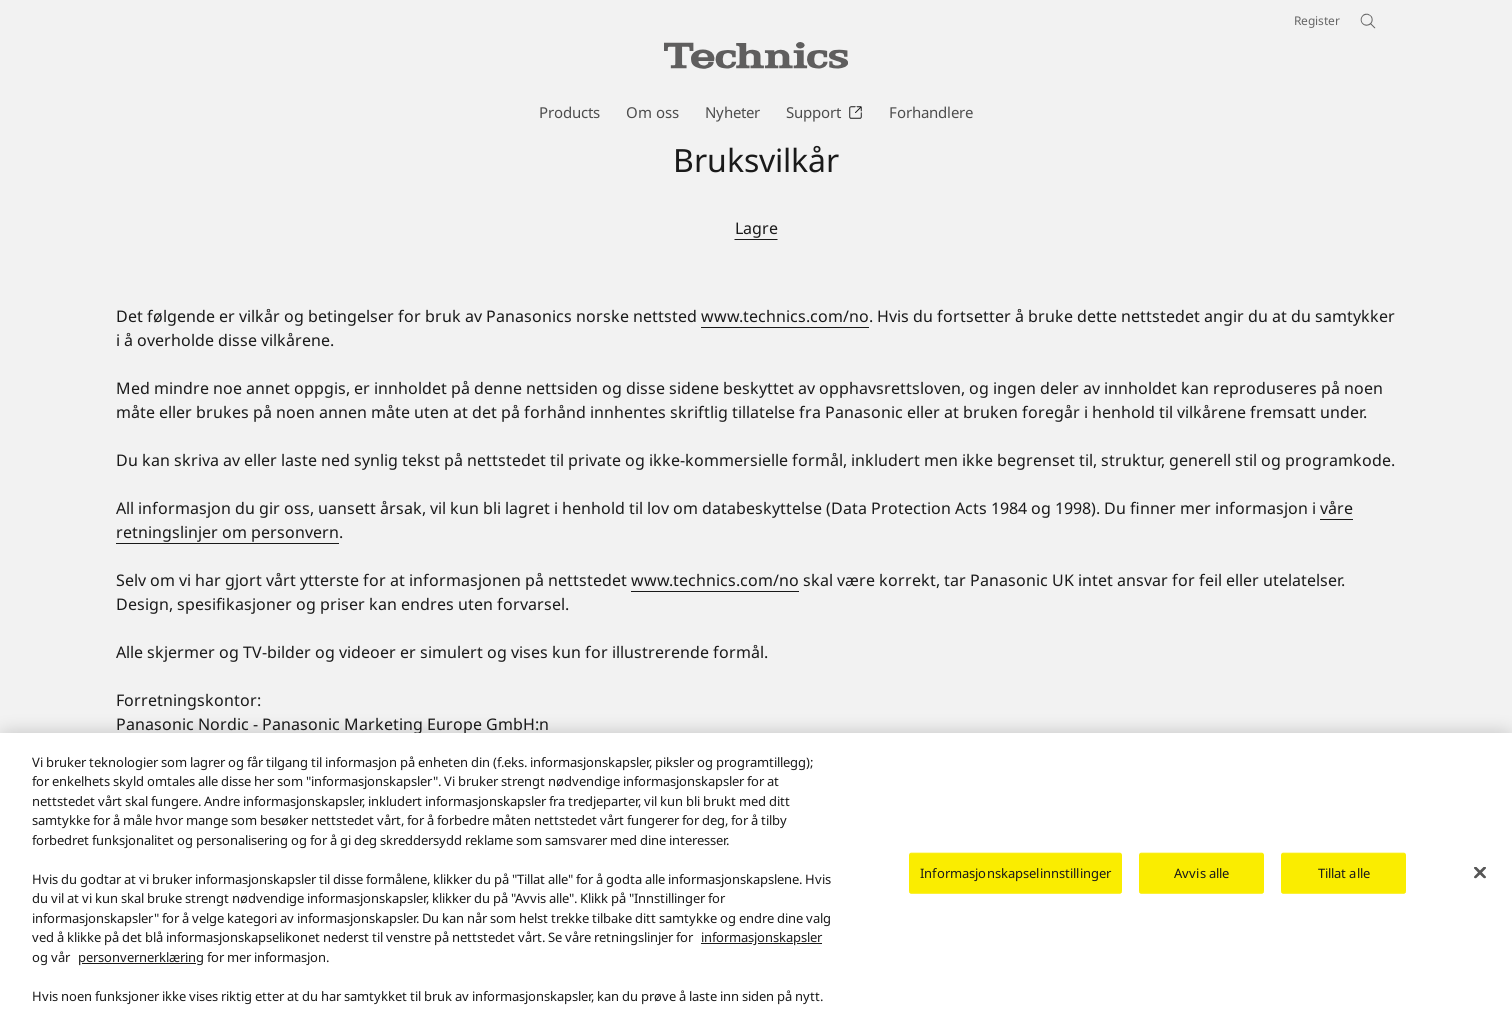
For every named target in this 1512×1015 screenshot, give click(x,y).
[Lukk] (1480, 882)
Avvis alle (1201, 882)
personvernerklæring (141, 967)
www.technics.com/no (785, 316)
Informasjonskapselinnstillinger (1015, 882)
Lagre (756, 228)
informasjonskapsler (761, 948)
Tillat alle (1344, 882)
